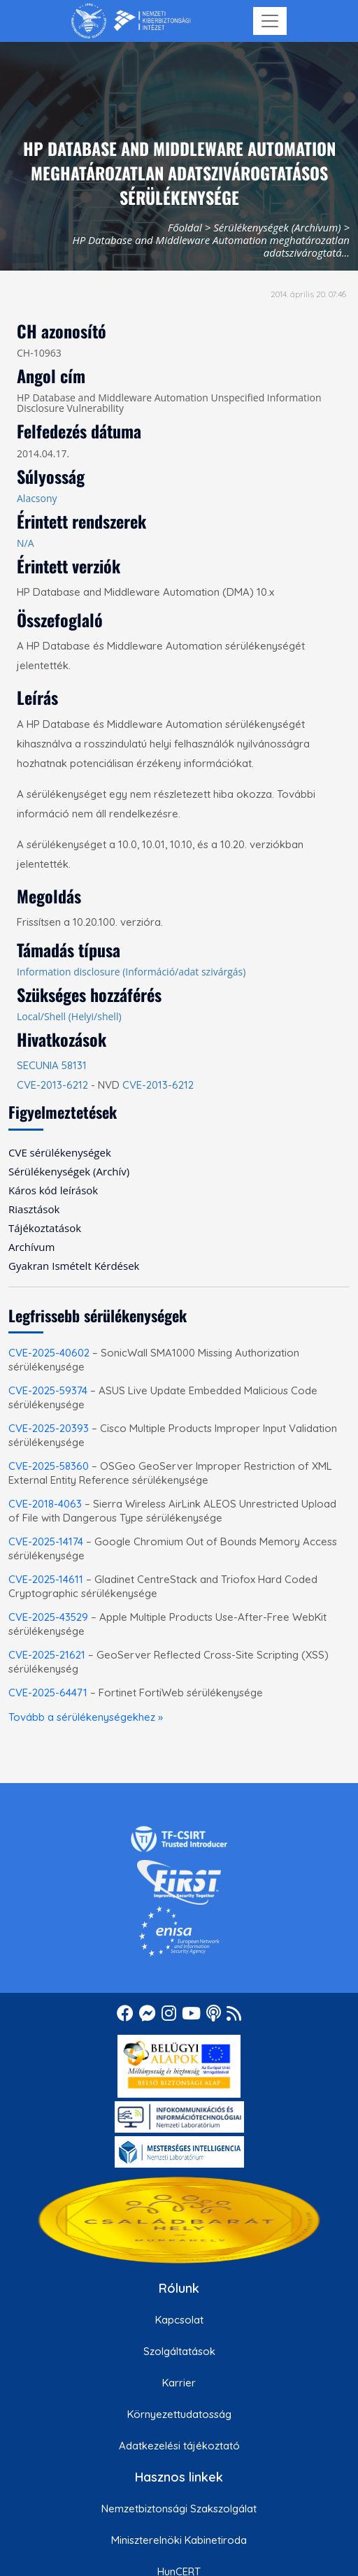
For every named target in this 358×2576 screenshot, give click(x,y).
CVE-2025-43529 (48, 1617)
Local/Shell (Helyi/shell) (69, 1016)
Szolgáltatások (179, 2351)
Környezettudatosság (179, 2414)
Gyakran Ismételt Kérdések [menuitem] (73, 1266)
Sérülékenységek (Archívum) (277, 227)
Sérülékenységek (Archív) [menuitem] (68, 1171)
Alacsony (37, 498)
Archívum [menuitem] (31, 1247)
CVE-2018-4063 (45, 1503)
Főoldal (185, 227)
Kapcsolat (179, 2319)
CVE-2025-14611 (45, 1579)
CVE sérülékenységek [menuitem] (59, 1152)
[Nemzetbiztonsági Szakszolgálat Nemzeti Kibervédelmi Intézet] (131, 21)
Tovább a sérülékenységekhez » (85, 1717)
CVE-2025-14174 (45, 1541)
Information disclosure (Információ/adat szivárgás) (131, 971)
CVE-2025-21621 (46, 1654)
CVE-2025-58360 (48, 1466)
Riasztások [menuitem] (33, 1209)
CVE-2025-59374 (47, 1390)
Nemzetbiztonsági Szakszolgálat (179, 2508)
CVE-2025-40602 (49, 1352)
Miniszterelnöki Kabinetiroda (179, 2540)
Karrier (179, 2382)
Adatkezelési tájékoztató (179, 2445)
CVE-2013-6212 (52, 1085)
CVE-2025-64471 (47, 1692)
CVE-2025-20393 (48, 1428)
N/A (25, 543)
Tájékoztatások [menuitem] (44, 1228)
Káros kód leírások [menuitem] (53, 1190)
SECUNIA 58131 (52, 1065)
